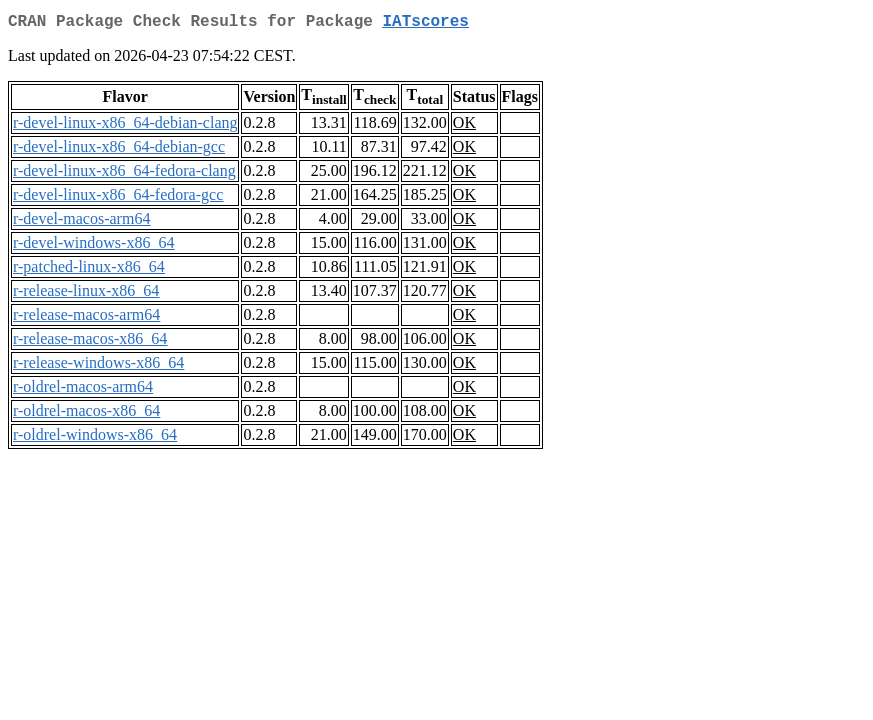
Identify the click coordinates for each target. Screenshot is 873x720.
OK (464, 126)
